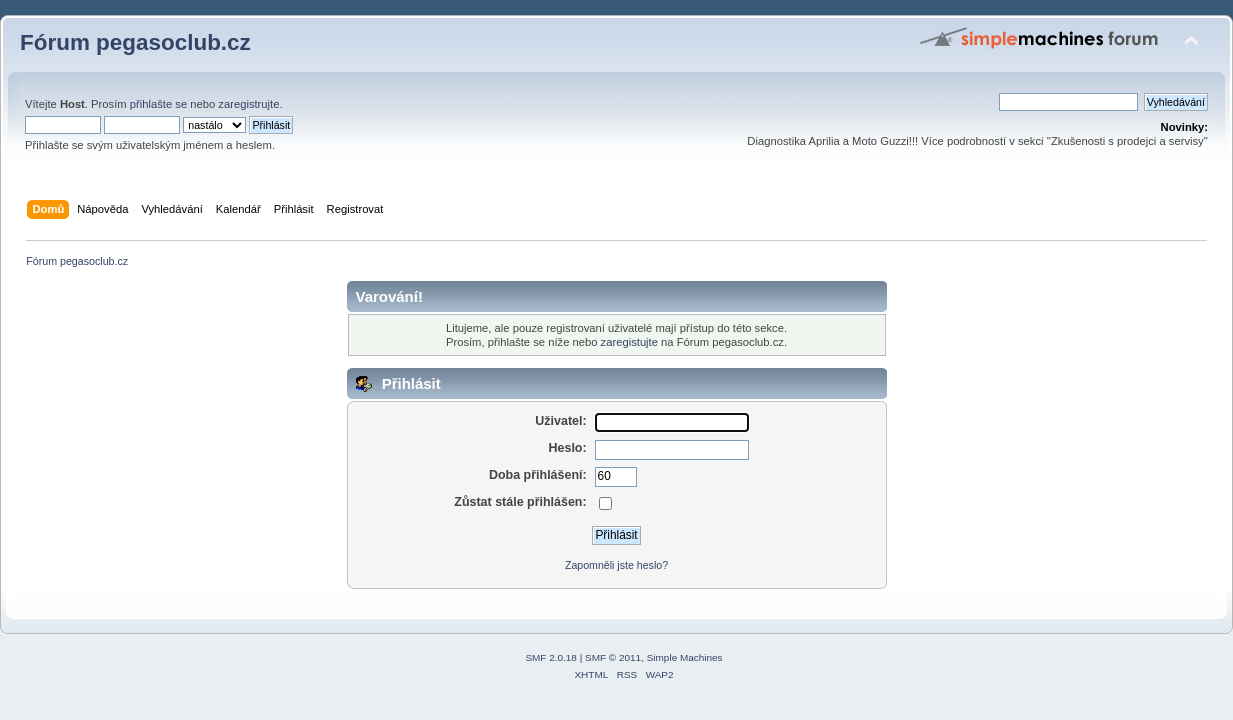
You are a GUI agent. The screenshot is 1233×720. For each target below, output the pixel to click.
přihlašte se (158, 104)
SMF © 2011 (613, 657)
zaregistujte (629, 342)
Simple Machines (685, 657)
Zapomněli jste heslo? (616, 565)
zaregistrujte (248, 104)
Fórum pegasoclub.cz (135, 42)
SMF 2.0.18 (551, 657)
